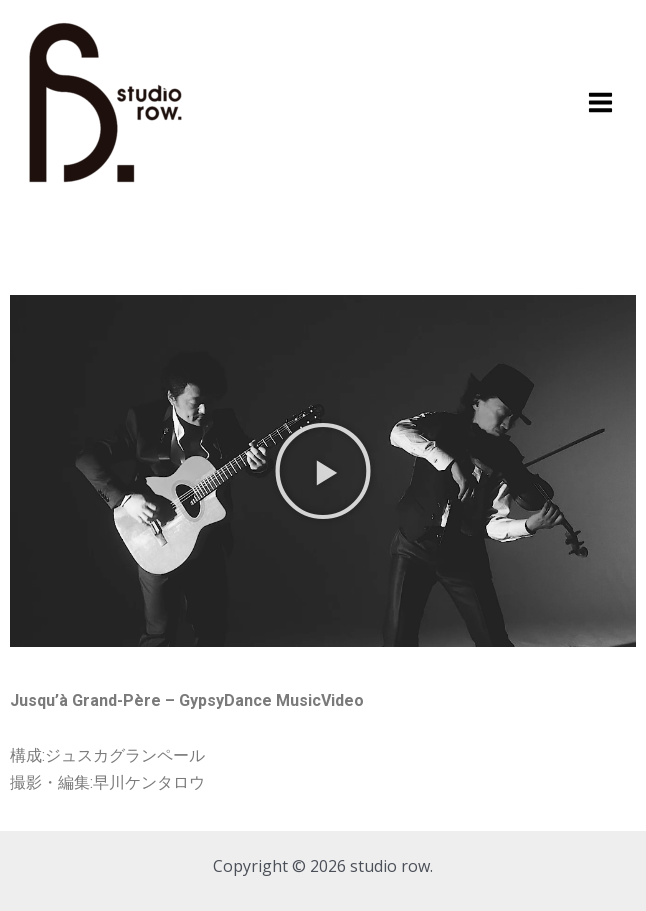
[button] (323, 471)
